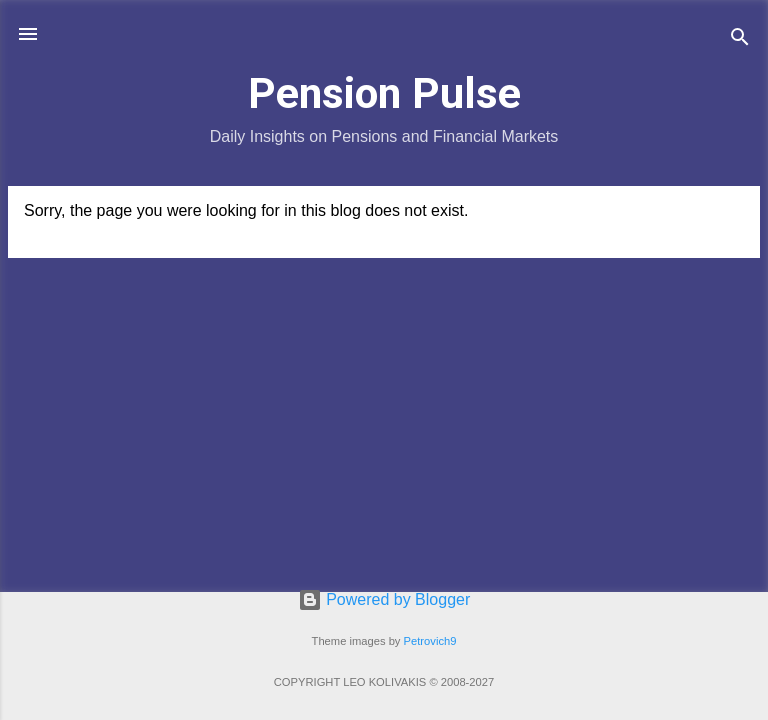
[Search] (740, 40)
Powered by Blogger (384, 599)
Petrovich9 (430, 641)
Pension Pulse (384, 93)
